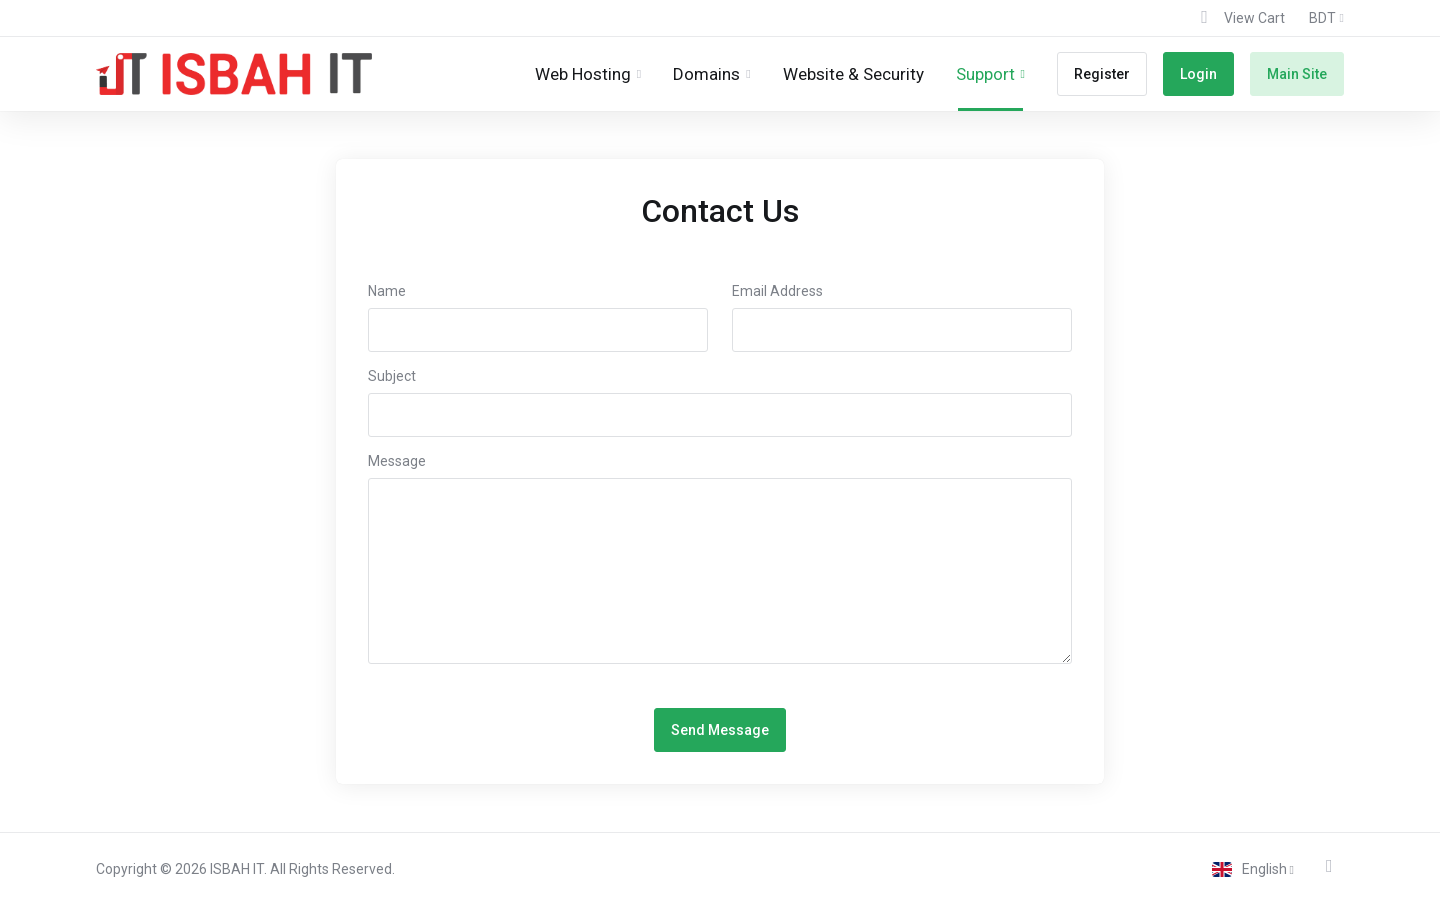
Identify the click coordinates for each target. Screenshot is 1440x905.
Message (397, 461)
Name (387, 291)
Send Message (720, 730)
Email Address (777, 291)
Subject (392, 376)
